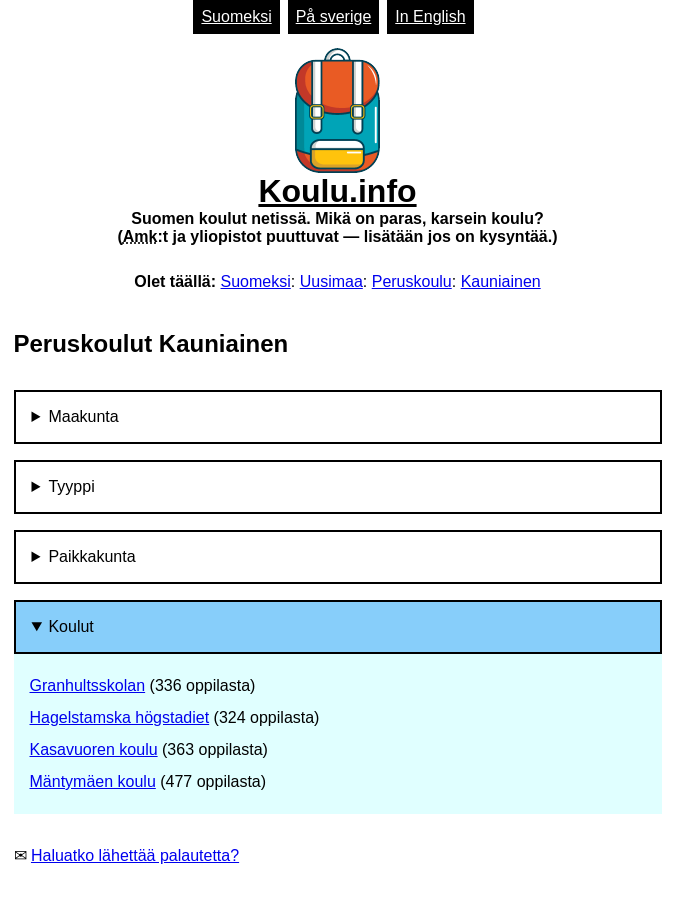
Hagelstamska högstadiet (120, 717)
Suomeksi (236, 16)
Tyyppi (71, 486)
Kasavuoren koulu (94, 749)
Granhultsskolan (88, 685)
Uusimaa (331, 281)
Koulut (70, 626)
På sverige (334, 16)
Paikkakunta (91, 556)
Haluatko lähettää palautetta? (135, 855)
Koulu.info (337, 147)
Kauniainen (501, 281)
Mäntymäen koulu (93, 781)
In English (430, 16)
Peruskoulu (412, 281)
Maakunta (83, 416)
